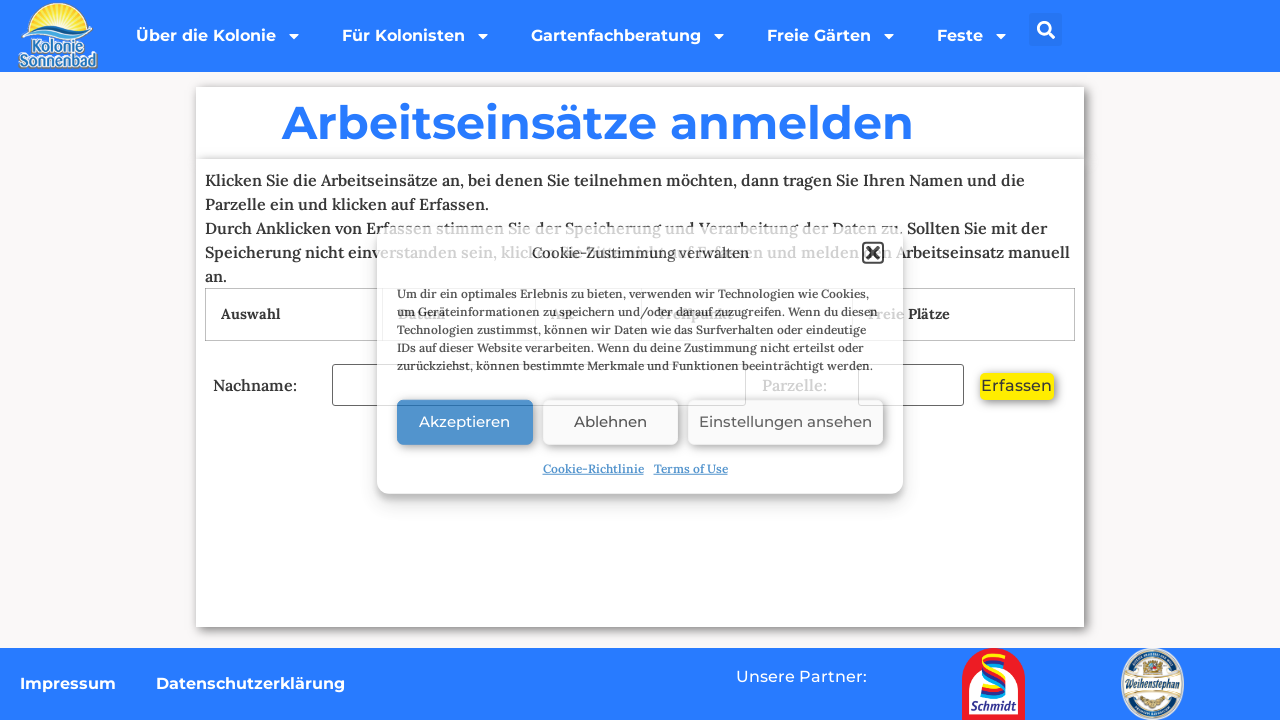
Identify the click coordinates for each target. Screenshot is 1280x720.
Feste (973, 36)
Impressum (68, 683)
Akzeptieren (464, 421)
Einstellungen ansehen (785, 421)
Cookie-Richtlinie (593, 467)
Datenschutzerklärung (250, 683)
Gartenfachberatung (629, 36)
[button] (873, 253)
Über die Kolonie (219, 36)
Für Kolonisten (416, 36)
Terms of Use (691, 467)
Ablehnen (610, 421)
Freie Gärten (832, 36)
